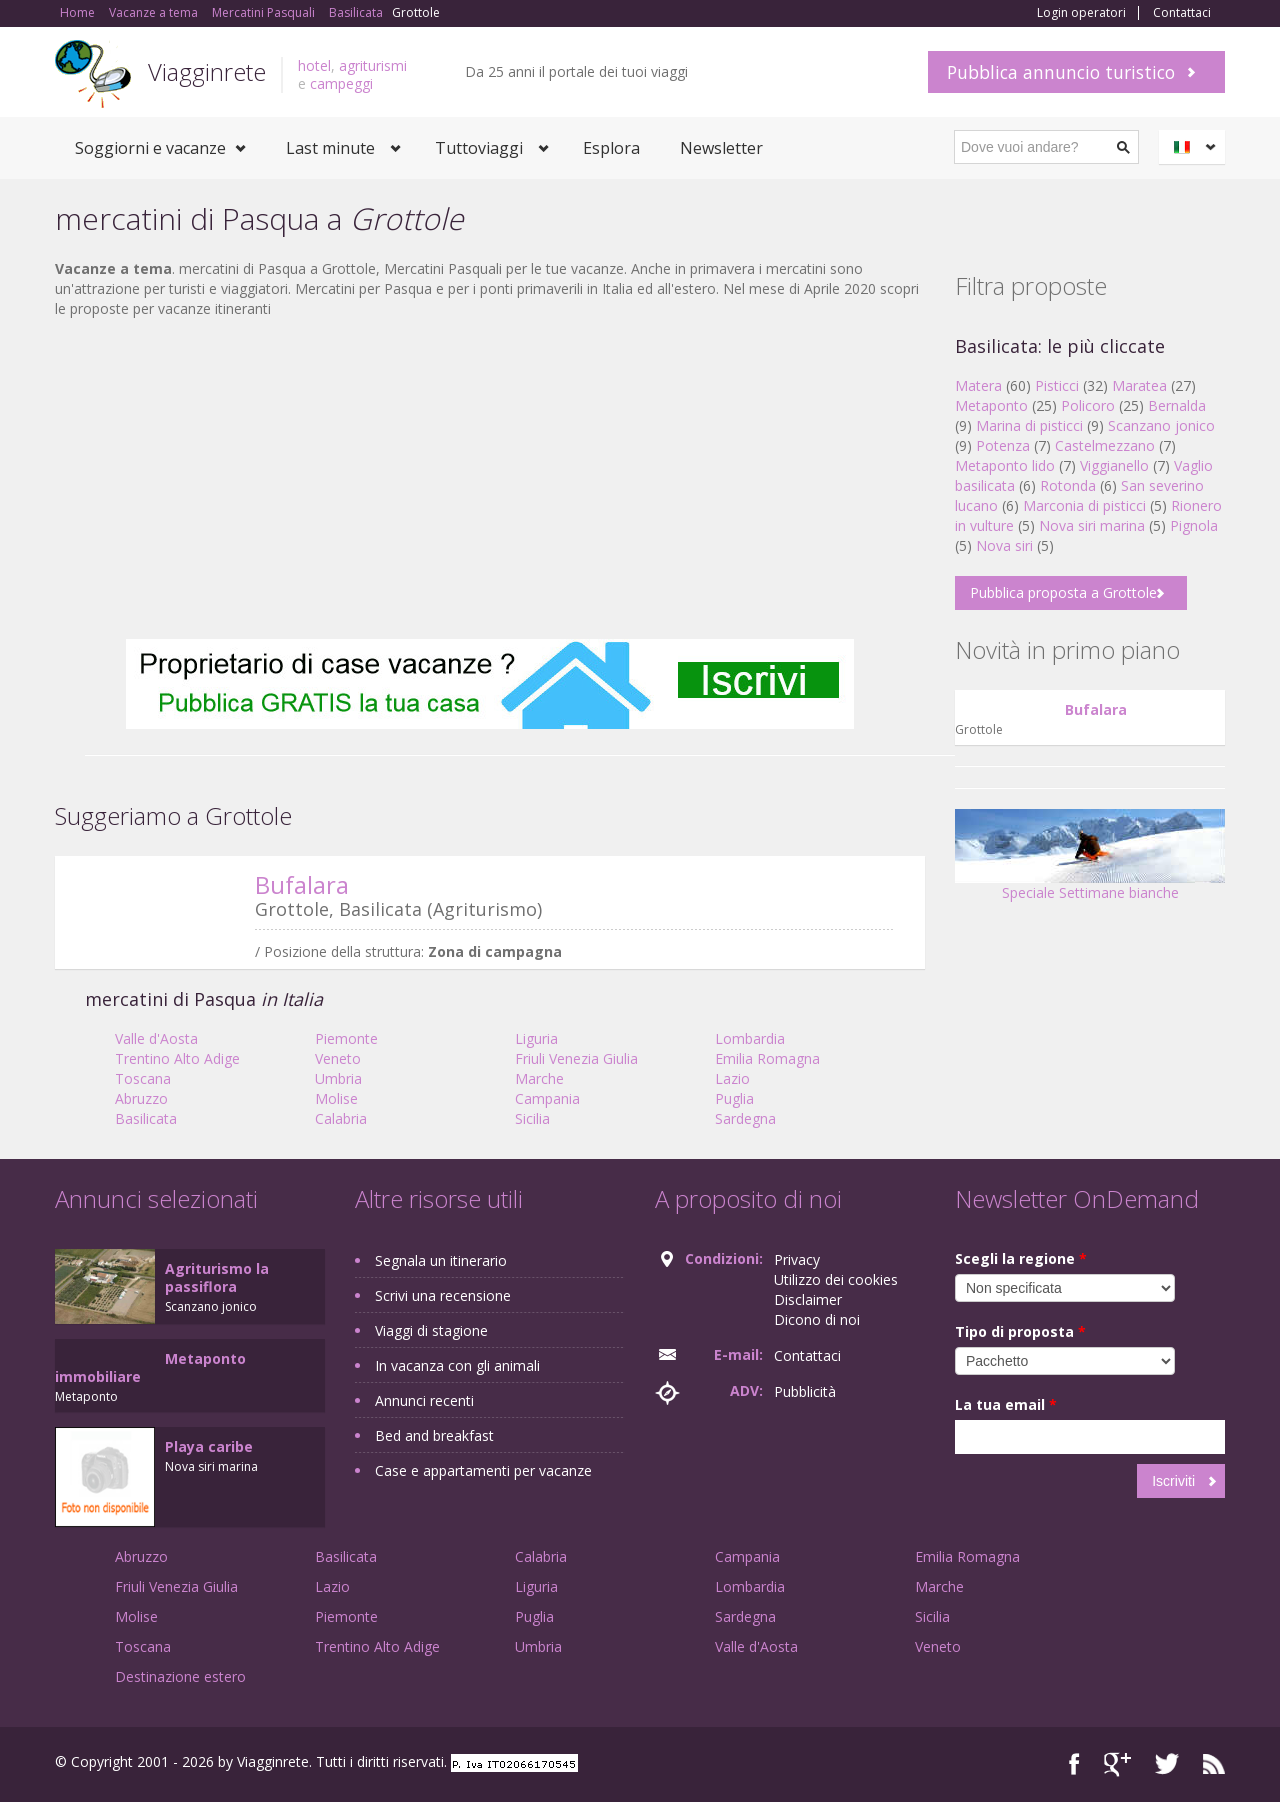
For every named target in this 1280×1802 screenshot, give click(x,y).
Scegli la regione (1021, 1258)
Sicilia (532, 1118)
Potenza (1003, 445)
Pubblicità (805, 1391)
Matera (978, 385)
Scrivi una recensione (443, 1295)
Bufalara (302, 884)
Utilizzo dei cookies (836, 1279)
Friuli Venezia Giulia (576, 1058)
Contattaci (1182, 13)
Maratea (1139, 385)
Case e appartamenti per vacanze (483, 1470)
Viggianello (1114, 465)
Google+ (1117, 1764)
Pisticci (1057, 385)
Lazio (732, 1078)
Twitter (1167, 1764)
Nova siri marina (1092, 525)
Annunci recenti (424, 1400)
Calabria (341, 1118)
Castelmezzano (1105, 445)
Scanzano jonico (1161, 425)
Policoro (1088, 405)
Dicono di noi (817, 1319)
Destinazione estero (180, 1676)
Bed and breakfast (434, 1435)
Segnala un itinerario (441, 1260)
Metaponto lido (1005, 465)
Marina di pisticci (1029, 425)
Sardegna (745, 1118)
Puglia (734, 1098)
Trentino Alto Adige (177, 1058)
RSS (1214, 1764)
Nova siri (1004, 545)
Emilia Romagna (767, 1058)
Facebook (1074, 1764)
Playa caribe (209, 1446)
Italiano (1195, 147)
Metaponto (991, 405)
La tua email (1006, 1404)
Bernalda (1177, 405)
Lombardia (750, 1038)
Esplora (611, 148)
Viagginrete (207, 71)
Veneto (338, 1058)
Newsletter (721, 148)
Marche (539, 1078)
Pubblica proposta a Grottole (1063, 592)
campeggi (341, 83)
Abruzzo (141, 1098)
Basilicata (146, 1118)
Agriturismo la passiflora (217, 1277)
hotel (314, 65)
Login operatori (1081, 13)
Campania (547, 1098)
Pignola (1194, 525)
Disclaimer (808, 1299)
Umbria (338, 1078)
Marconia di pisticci (1084, 505)
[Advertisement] (490, 479)
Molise (336, 1098)
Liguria (536, 1038)
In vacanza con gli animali (457, 1365)
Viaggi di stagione (431, 1330)
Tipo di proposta (1020, 1331)
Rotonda (1068, 485)
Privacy (797, 1259)
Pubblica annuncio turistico (1061, 72)
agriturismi (373, 65)
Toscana (143, 1078)
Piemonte (346, 1038)
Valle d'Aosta (156, 1038)
